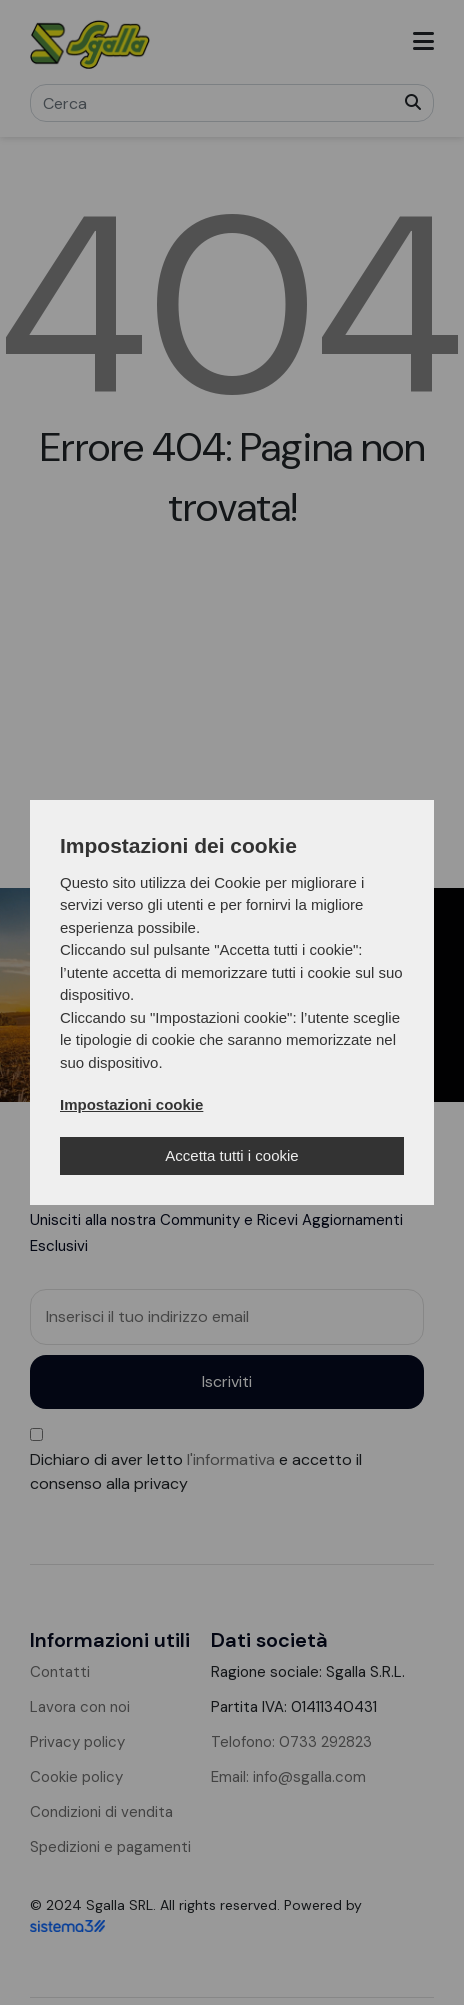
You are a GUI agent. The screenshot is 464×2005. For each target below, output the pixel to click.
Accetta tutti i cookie (231, 1155)
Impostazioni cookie (131, 1104)
